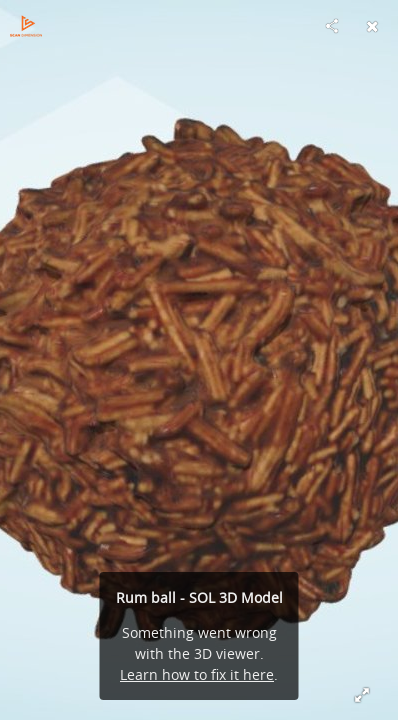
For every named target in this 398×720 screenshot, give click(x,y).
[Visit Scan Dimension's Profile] (26, 26)
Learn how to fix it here (197, 674)
